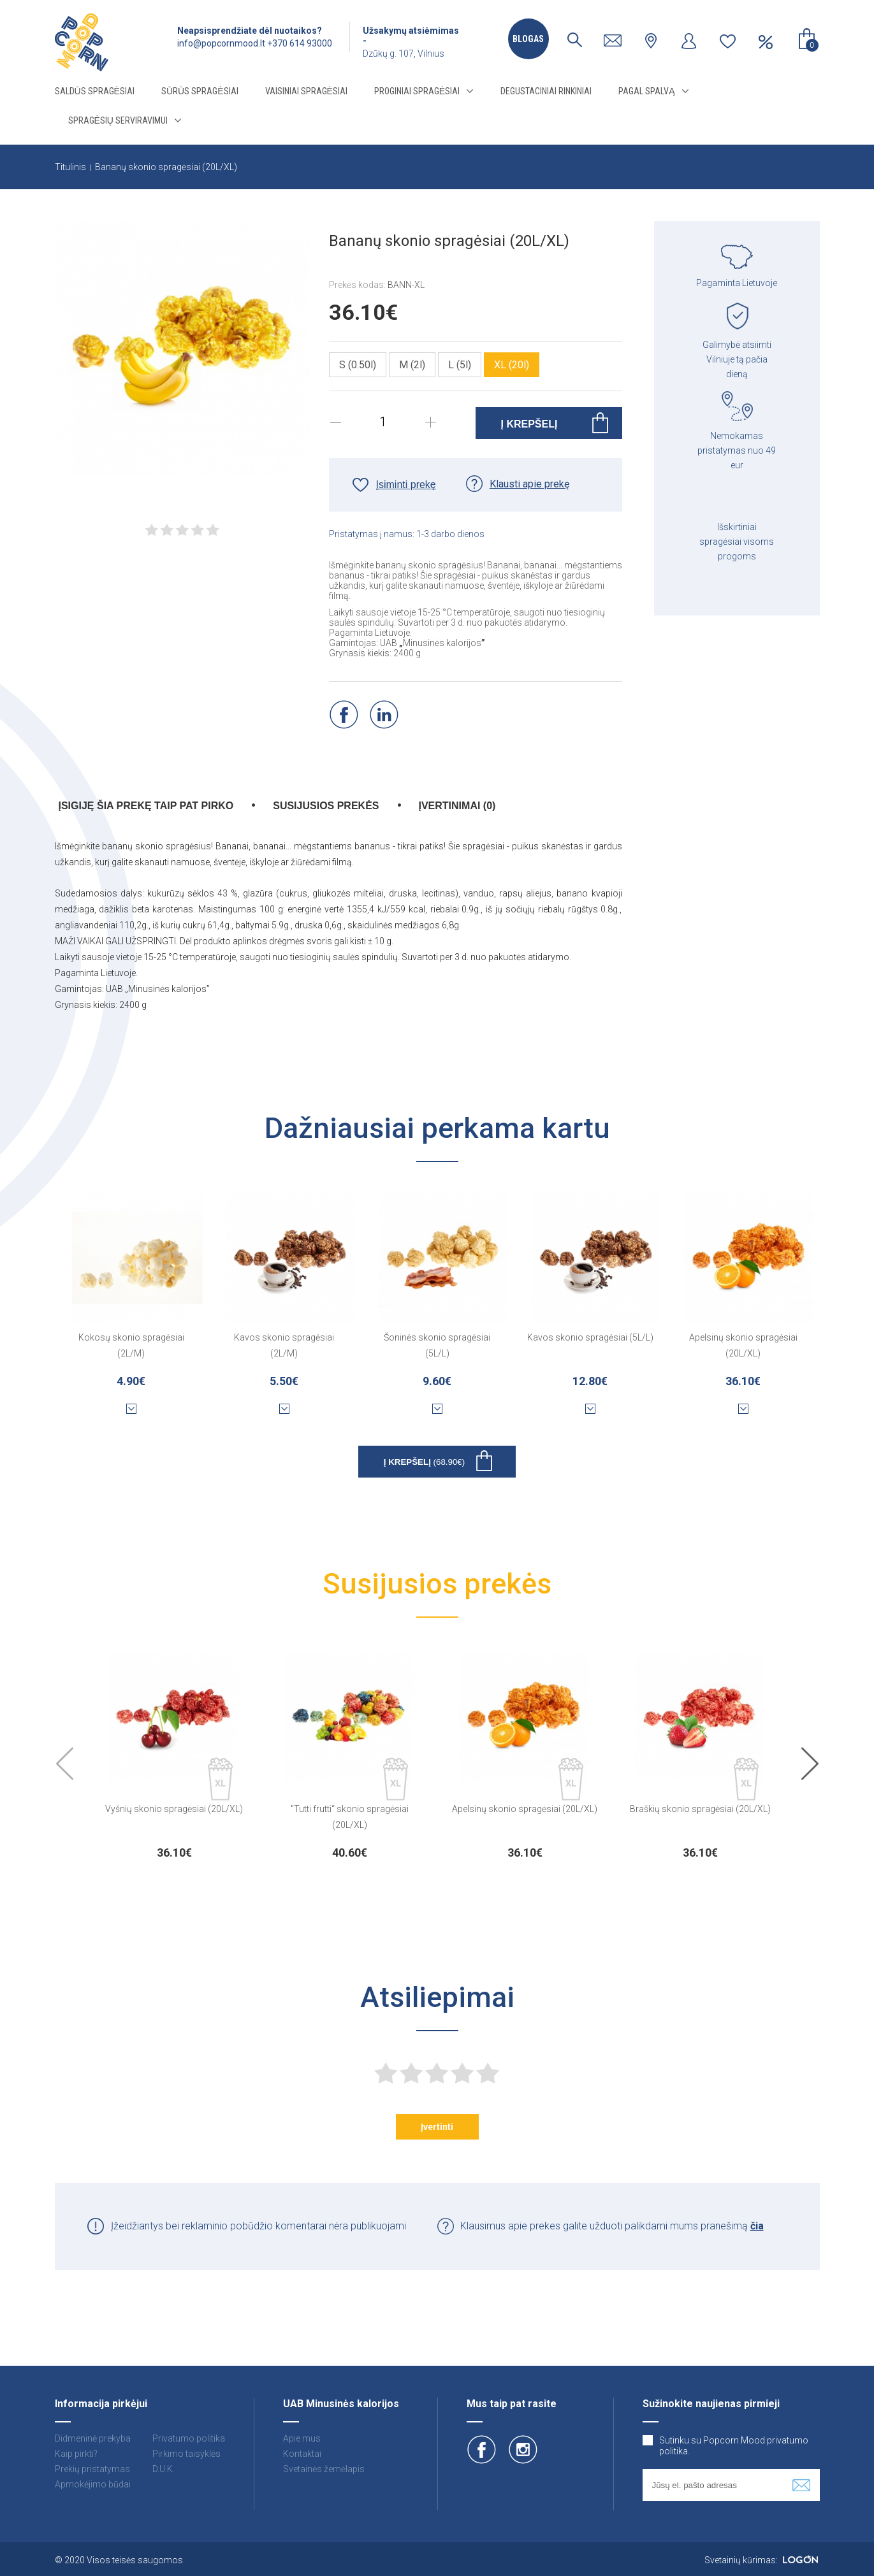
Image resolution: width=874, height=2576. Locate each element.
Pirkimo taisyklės (186, 2454)
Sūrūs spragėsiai (199, 91)
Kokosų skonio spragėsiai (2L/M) (131, 1345)
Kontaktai (302, 2454)
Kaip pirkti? (76, 2454)
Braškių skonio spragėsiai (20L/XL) (700, 1809)
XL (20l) (511, 365)
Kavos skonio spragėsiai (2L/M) (284, 1345)
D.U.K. (163, 2469)
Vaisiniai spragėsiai (306, 91)
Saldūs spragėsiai (95, 91)
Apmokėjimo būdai (93, 2484)
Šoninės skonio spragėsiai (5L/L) (437, 1345)
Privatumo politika (188, 2438)
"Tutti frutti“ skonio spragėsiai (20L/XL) (350, 1817)
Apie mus (302, 2438)
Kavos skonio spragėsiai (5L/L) (590, 1337)
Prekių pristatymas (92, 2469)
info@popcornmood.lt (221, 43)
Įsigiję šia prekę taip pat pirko (146, 805)
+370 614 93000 (299, 43)
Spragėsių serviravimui (118, 120)
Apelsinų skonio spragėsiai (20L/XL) (743, 1345)
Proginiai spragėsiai (417, 91)
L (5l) (459, 365)
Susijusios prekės (326, 805)
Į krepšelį (424, 1462)
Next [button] (810, 1764)
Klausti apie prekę (529, 484)
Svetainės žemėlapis (324, 2469)
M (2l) (412, 365)
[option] (174, 1752)
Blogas (528, 39)
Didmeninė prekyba (93, 2438)
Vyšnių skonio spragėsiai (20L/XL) (174, 1809)
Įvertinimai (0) (457, 805)
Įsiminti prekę (406, 484)
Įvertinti (437, 2127)
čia (757, 2226)
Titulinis (70, 167)
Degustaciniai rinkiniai (546, 91)
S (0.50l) (357, 365)
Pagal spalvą (646, 91)
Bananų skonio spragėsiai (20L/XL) (166, 167)
